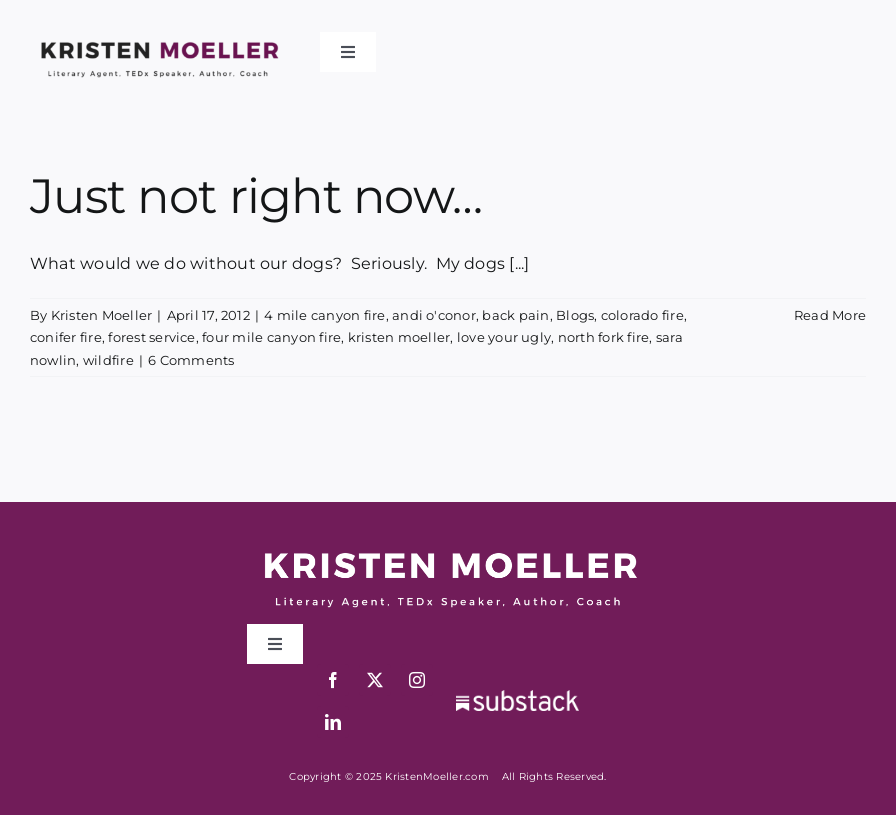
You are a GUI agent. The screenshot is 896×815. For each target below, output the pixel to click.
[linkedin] (333, 722)
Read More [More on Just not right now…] (830, 315)
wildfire (108, 360)
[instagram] (417, 680)
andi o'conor (434, 315)
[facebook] (333, 680)
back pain (515, 315)
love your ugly (504, 337)
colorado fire (642, 315)
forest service (151, 337)
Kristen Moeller (102, 315)
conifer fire (66, 337)
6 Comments (191, 360)
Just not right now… (256, 196)
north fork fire (604, 337)
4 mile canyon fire (324, 315)
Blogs (575, 315)
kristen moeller (399, 337)
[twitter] (375, 680)
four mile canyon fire (271, 337)
